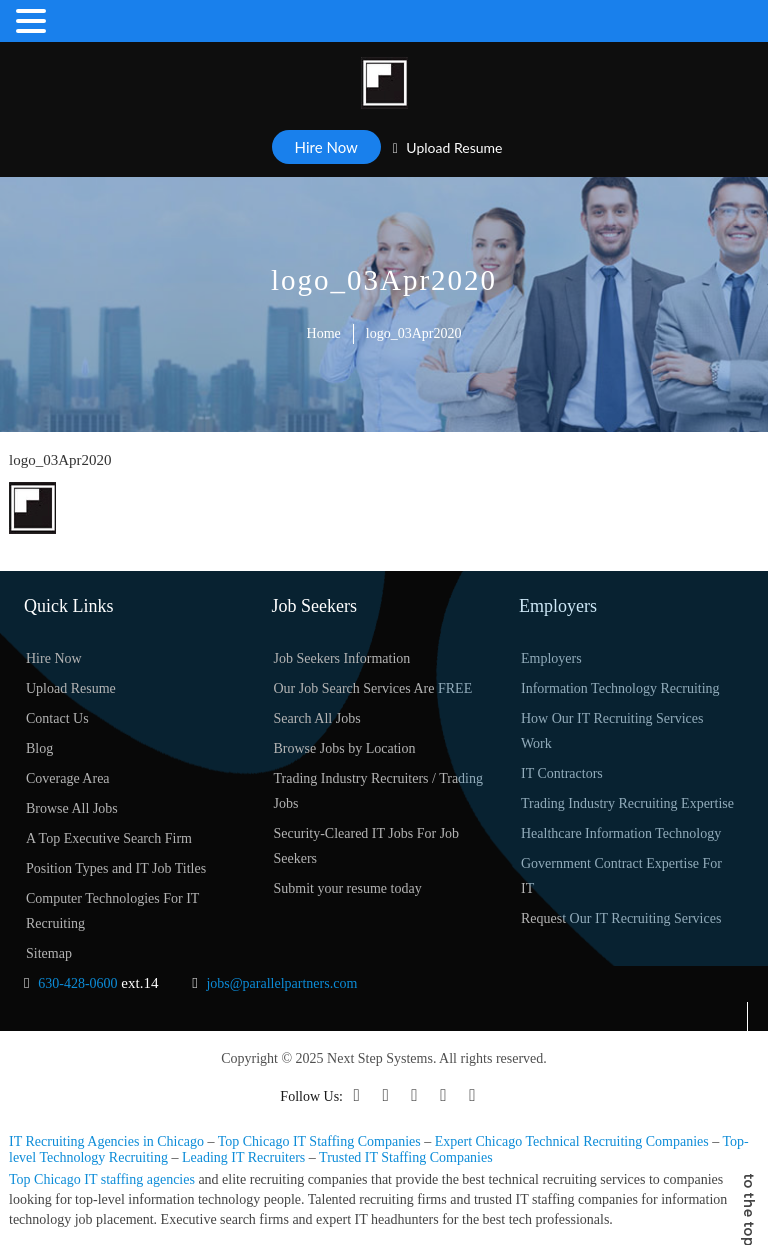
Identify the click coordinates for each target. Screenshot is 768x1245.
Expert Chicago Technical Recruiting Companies (572, 1141)
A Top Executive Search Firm (109, 838)
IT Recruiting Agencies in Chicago (106, 1141)
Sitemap (49, 953)
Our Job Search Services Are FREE (373, 688)
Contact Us (57, 718)
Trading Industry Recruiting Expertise (627, 803)
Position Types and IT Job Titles (116, 868)
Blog (39, 748)
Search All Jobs (317, 718)
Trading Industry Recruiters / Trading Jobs (378, 791)
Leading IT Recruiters (243, 1157)
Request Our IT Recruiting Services (621, 918)
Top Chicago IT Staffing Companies (319, 1141)
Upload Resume (448, 147)
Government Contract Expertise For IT (621, 876)
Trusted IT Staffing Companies (406, 1157)
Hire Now (326, 147)
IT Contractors (562, 773)
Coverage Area (68, 778)
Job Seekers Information (342, 658)
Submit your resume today (348, 888)
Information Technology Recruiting (620, 688)
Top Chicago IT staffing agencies (102, 1179)
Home (324, 333)
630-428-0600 (77, 983)
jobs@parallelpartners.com (281, 983)
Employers (551, 658)
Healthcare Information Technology (621, 833)
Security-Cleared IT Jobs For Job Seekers (367, 846)
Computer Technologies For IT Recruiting (112, 911)
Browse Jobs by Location (345, 748)
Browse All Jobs (72, 808)
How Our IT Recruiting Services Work (612, 731)
